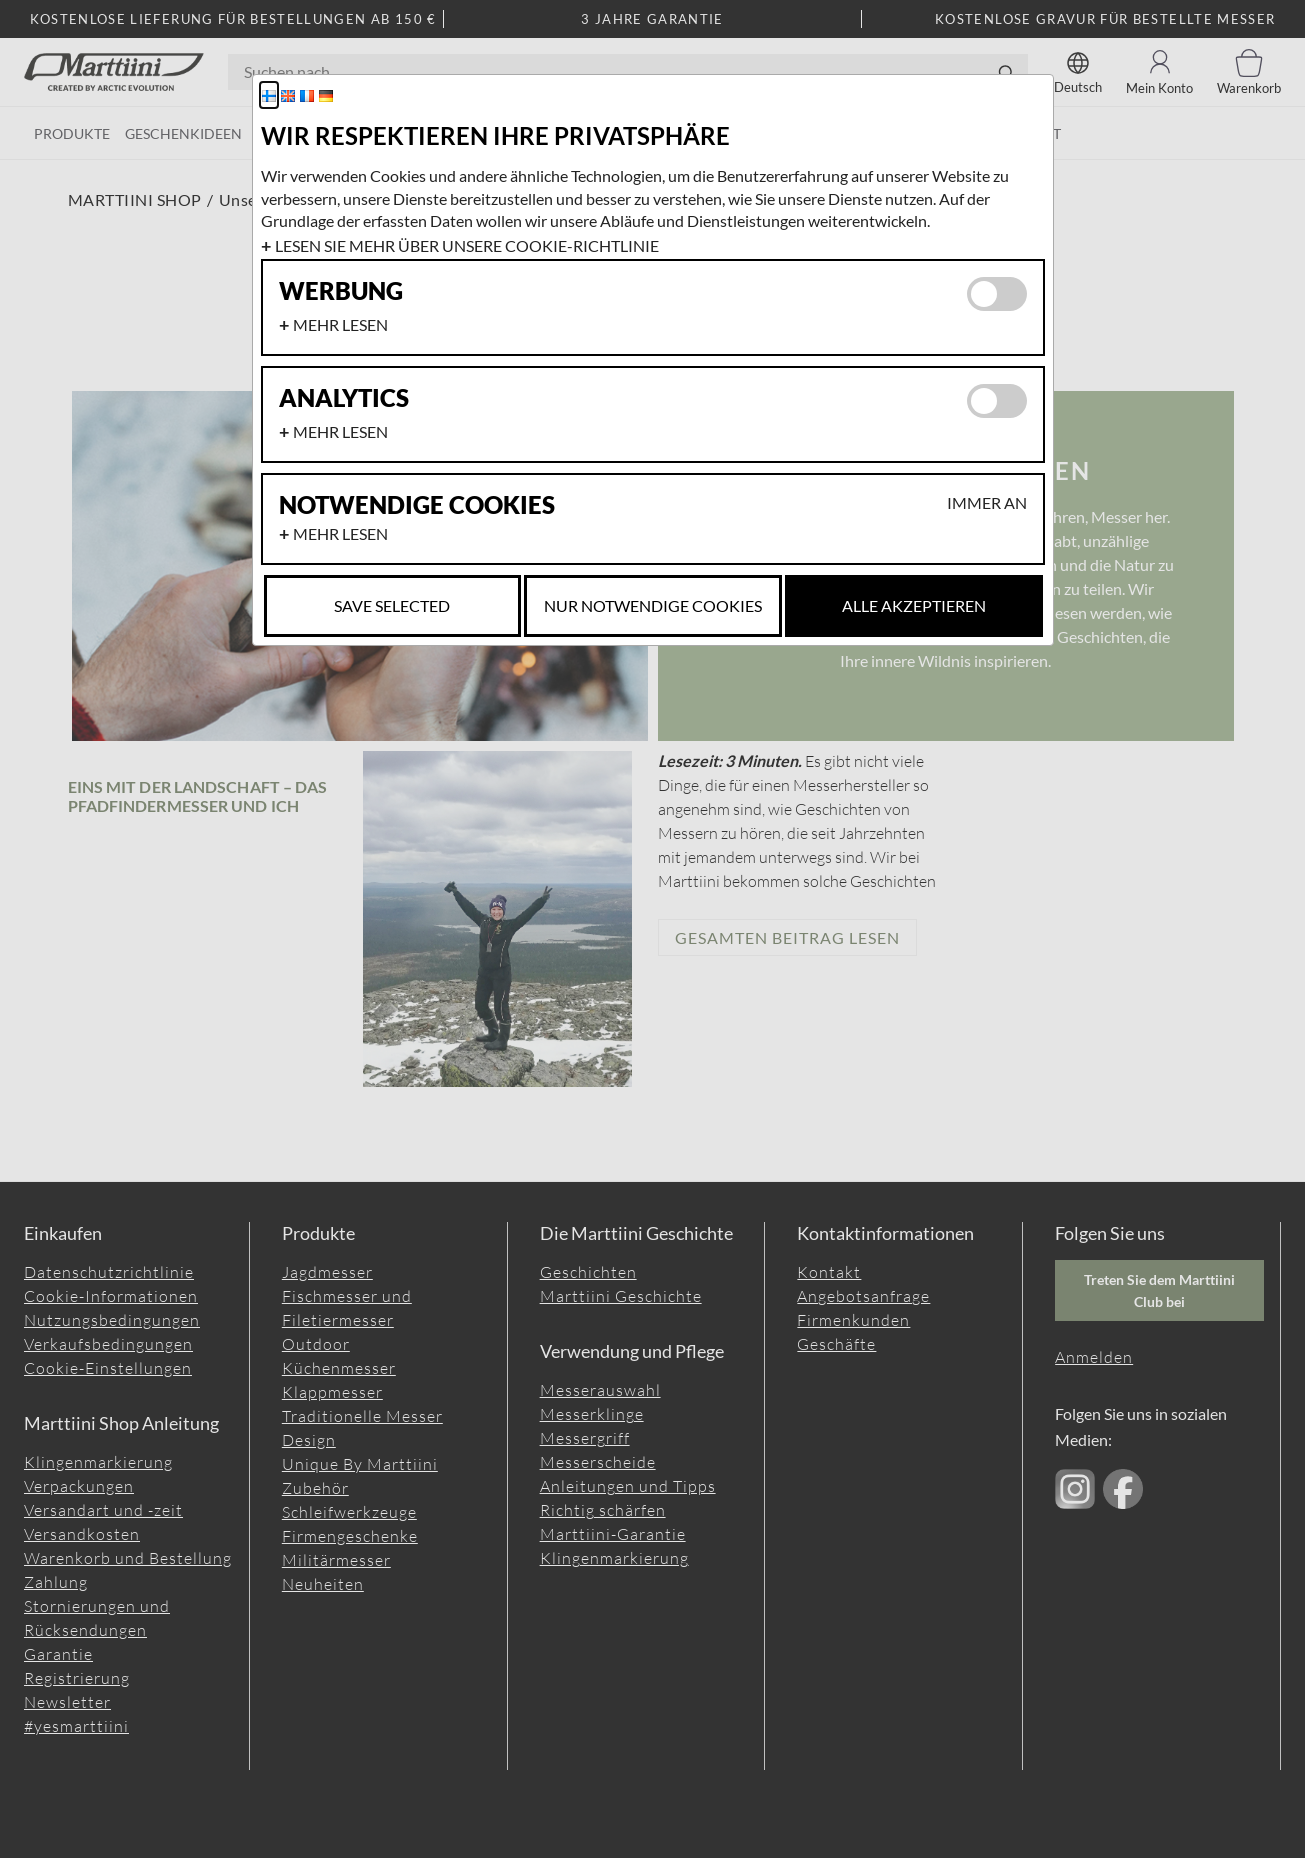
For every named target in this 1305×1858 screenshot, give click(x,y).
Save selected (392, 605)
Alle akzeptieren (914, 605)
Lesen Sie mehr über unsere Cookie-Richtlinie (467, 245)
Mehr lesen (340, 324)
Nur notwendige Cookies (653, 605)
